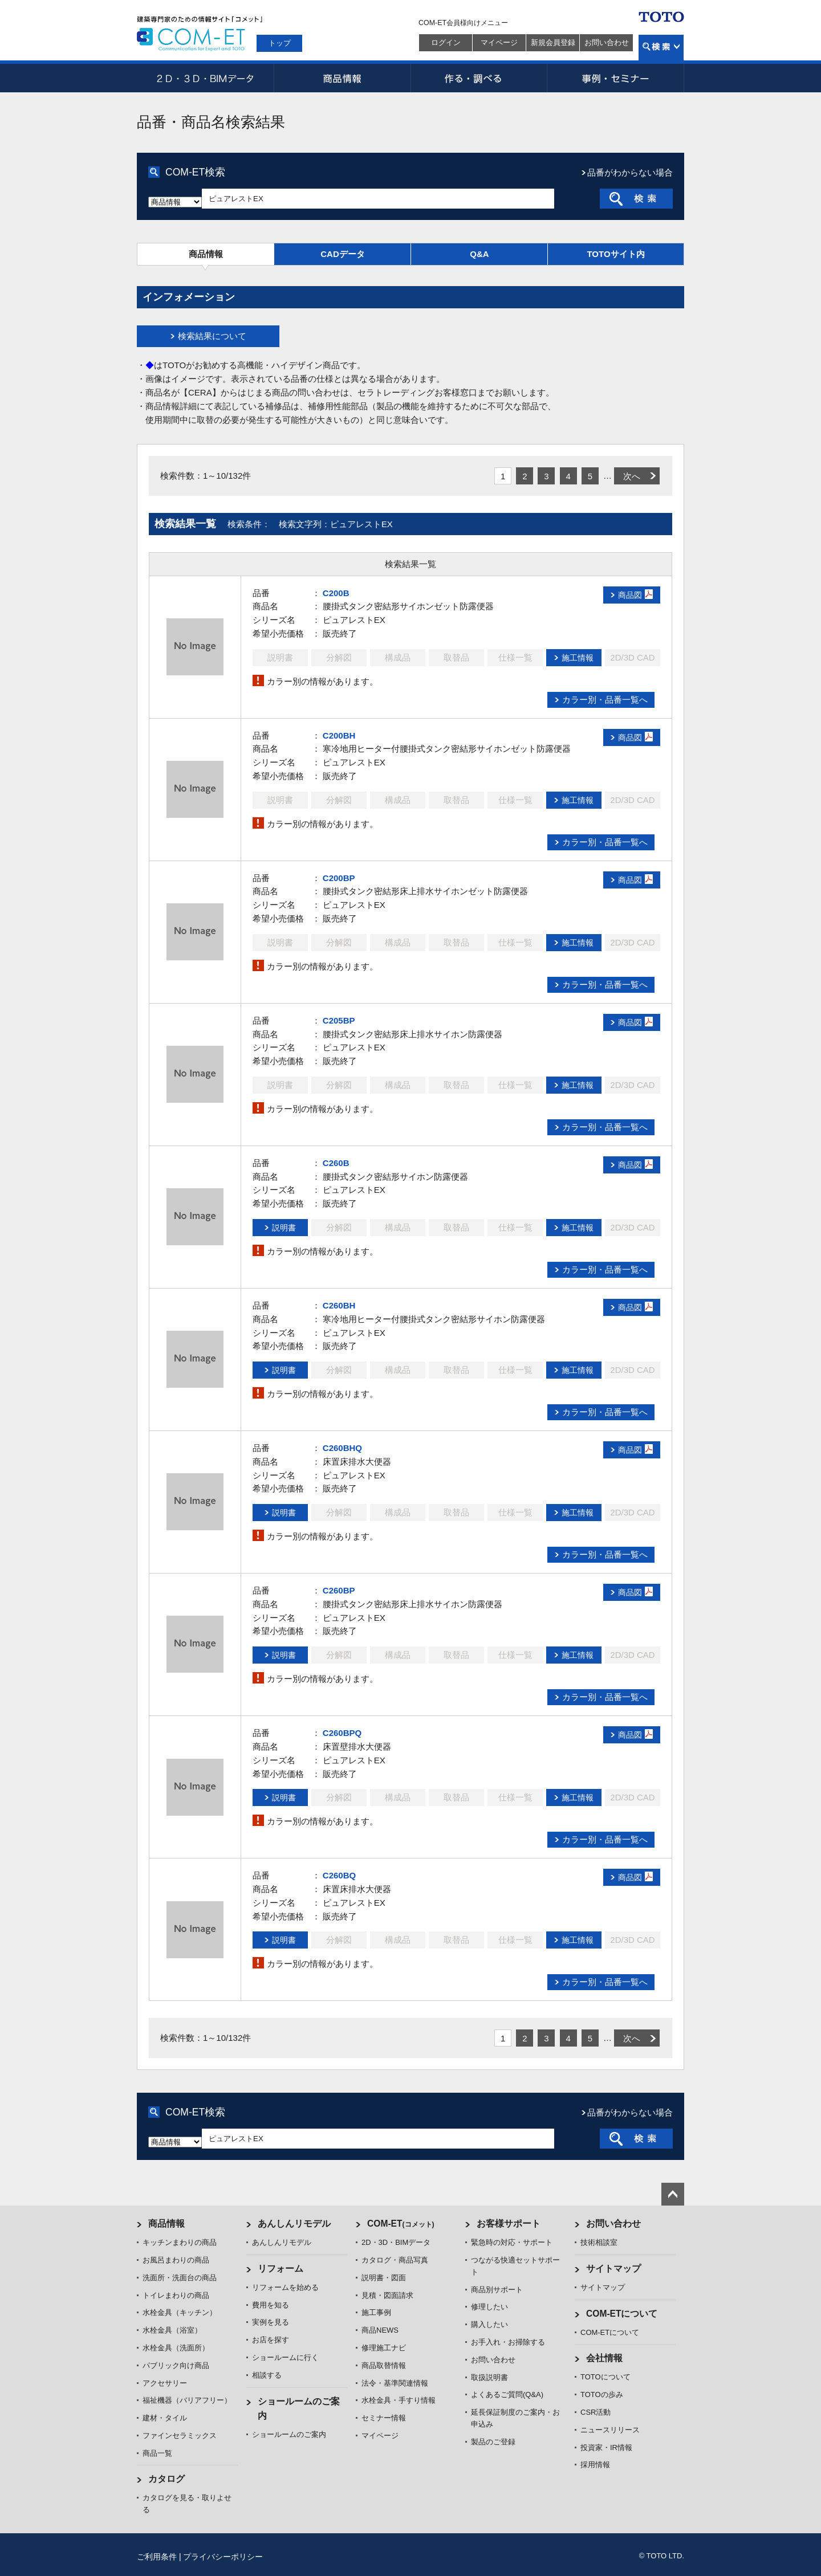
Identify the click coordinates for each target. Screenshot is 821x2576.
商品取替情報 (383, 2365)
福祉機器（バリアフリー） (187, 2400)
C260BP (339, 1590)
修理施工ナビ (383, 2347)
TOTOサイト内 (615, 254)
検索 (661, 47)
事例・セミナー (615, 78)
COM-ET (400, 2223)
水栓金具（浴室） (172, 2330)
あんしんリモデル (294, 2223)
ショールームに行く (285, 2357)
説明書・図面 (383, 2277)
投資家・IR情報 (606, 2447)
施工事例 (376, 2312)
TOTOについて (605, 2377)
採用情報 (595, 2464)
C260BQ (339, 1875)
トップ (280, 43)
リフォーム (280, 2268)
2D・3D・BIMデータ (205, 78)
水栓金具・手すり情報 (398, 2400)
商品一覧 (157, 2453)
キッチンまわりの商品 (180, 2242)
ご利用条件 (157, 2556)
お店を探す (270, 2339)
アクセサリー (165, 2383)
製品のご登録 (493, 2442)
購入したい (489, 2324)
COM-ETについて (622, 2313)
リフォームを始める (285, 2287)
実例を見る (270, 2322)
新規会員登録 (553, 42)
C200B (336, 593)
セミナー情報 (383, 2418)
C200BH (339, 735)
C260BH (339, 1305)
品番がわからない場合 (630, 172)
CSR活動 (595, 2412)
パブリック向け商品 (176, 2365)
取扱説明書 (489, 2377)
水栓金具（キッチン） (180, 2312)
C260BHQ (342, 1448)
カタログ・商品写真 (394, 2260)
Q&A (479, 254)
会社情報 (604, 2358)
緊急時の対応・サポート (511, 2242)
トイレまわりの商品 (176, 2295)
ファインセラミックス (180, 2435)
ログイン (446, 42)
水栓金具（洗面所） (176, 2347)
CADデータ (342, 254)
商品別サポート (497, 2289)
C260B (336, 1163)
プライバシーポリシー (223, 2556)
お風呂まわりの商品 (176, 2260)
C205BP (339, 1020)
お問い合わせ (606, 42)
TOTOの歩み (601, 2394)
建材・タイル (165, 2418)
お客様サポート (508, 2223)
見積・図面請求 (387, 2295)
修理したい (489, 2306)
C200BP (339, 878)
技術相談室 (598, 2242)
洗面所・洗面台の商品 (180, 2277)
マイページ (499, 42)
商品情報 (342, 78)
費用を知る (270, 2305)
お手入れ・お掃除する (508, 2342)
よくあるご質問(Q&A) (507, 2394)
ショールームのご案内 (289, 2434)
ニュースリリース (610, 2430)
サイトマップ (613, 2268)
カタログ (166, 2479)
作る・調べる (478, 78)
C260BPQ (342, 1733)
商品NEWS (380, 2330)
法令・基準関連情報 (394, 2383)
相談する (267, 2375)
